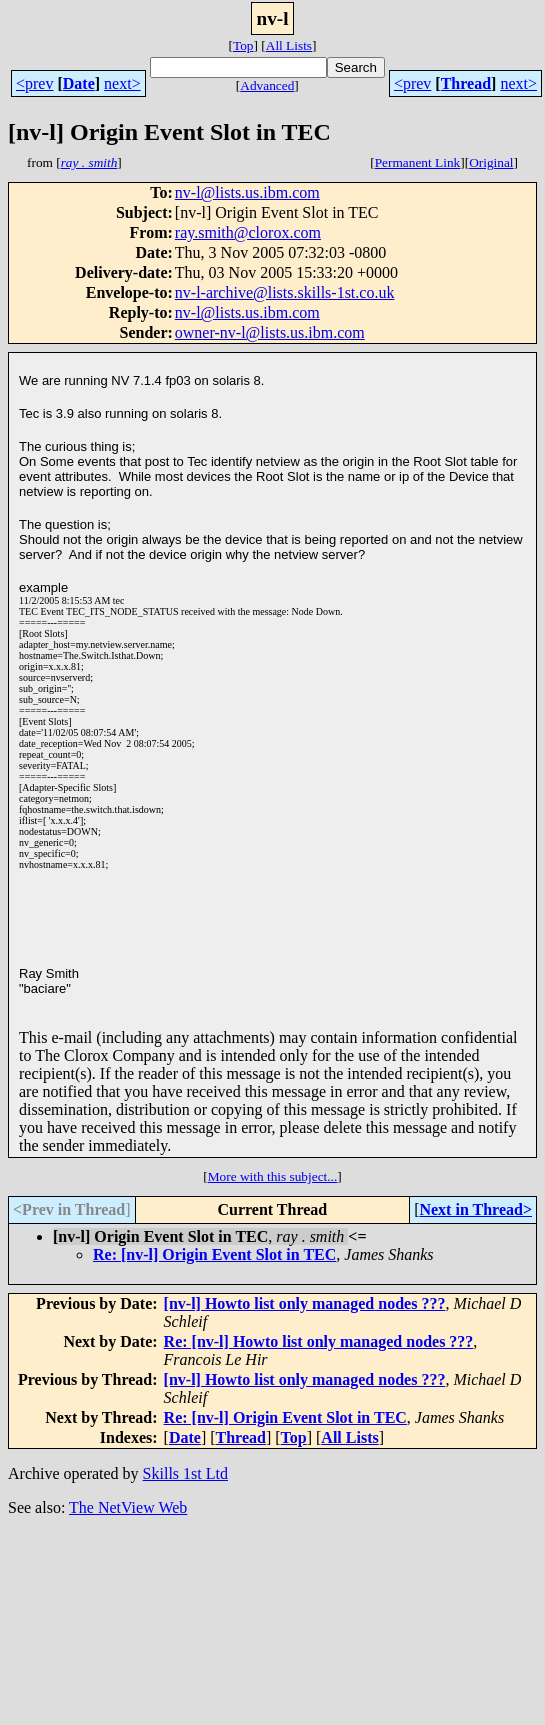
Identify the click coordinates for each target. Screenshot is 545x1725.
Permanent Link (418, 162)
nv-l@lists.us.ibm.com (247, 192)
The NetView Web (128, 1507)
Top (243, 45)
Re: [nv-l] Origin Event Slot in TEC (214, 1254)
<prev (34, 83)
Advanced (267, 85)
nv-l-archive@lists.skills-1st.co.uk (285, 292)
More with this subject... (273, 1176)
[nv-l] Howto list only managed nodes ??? (305, 1303)
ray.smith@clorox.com (248, 232)
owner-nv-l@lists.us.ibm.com (270, 332)
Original (491, 162)
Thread (466, 83)
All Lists (289, 45)
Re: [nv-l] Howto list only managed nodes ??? (319, 1341)
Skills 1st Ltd (185, 1473)
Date (79, 83)
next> (122, 83)
